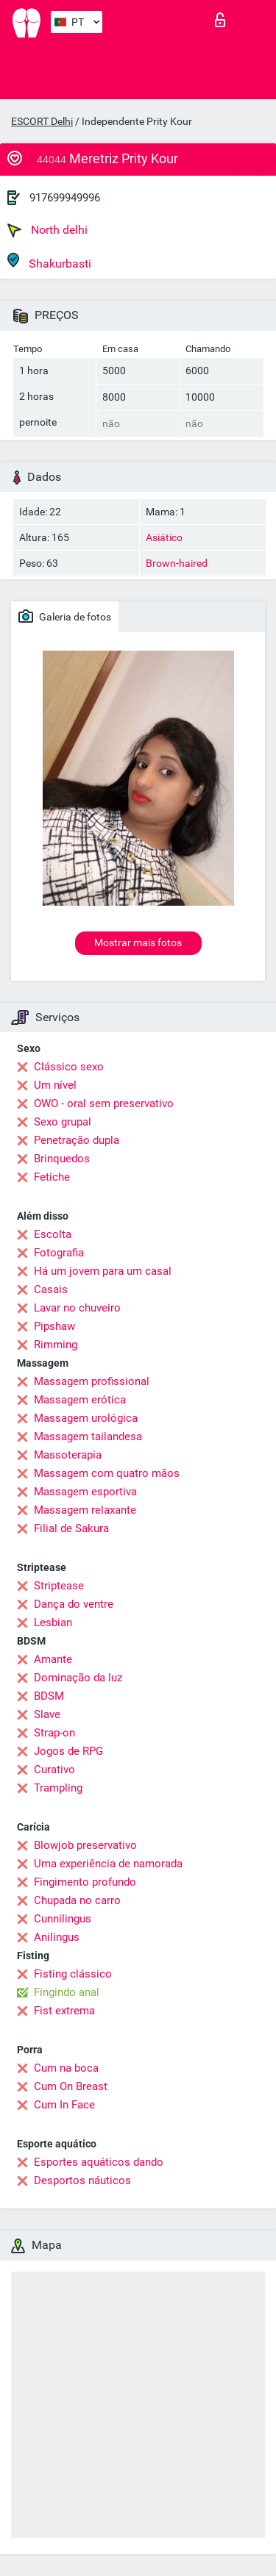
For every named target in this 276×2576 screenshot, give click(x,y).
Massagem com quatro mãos (107, 1473)
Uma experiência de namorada (108, 1863)
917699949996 (64, 197)
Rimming (55, 1344)
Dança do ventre (73, 1604)
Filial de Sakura (71, 1528)
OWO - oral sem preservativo (104, 1103)
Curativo (54, 1769)
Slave (47, 1714)
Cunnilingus (62, 1918)
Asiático (164, 537)
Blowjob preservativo (85, 1845)
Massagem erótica (80, 1399)
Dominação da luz (78, 1677)
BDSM (49, 1696)
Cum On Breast (70, 2086)
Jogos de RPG (68, 1751)
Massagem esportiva (85, 1491)
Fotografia (59, 1252)
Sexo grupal (62, 1121)
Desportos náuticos (82, 2180)
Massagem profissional (91, 1381)
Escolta (52, 1234)
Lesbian (53, 1622)
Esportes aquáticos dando (98, 2162)
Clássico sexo (69, 1066)
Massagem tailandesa (88, 1436)
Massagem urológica (86, 1418)
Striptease (59, 1585)
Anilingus (56, 1937)
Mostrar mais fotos (138, 942)
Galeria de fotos (64, 616)
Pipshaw (54, 1326)
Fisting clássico (73, 1974)
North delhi (47, 230)
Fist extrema (64, 2010)
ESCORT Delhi (42, 121)
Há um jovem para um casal (102, 1271)
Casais (51, 1289)
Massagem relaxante (85, 1510)
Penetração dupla (76, 1140)
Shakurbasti (49, 261)
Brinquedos (62, 1158)
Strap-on (54, 1732)
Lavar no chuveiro (77, 1307)
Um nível (55, 1085)
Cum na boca (66, 2068)
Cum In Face (64, 2104)
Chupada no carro (77, 1900)
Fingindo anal (66, 1992)
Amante (53, 1659)
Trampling (58, 1788)
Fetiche (52, 1177)
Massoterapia (68, 1454)
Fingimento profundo (85, 1882)
